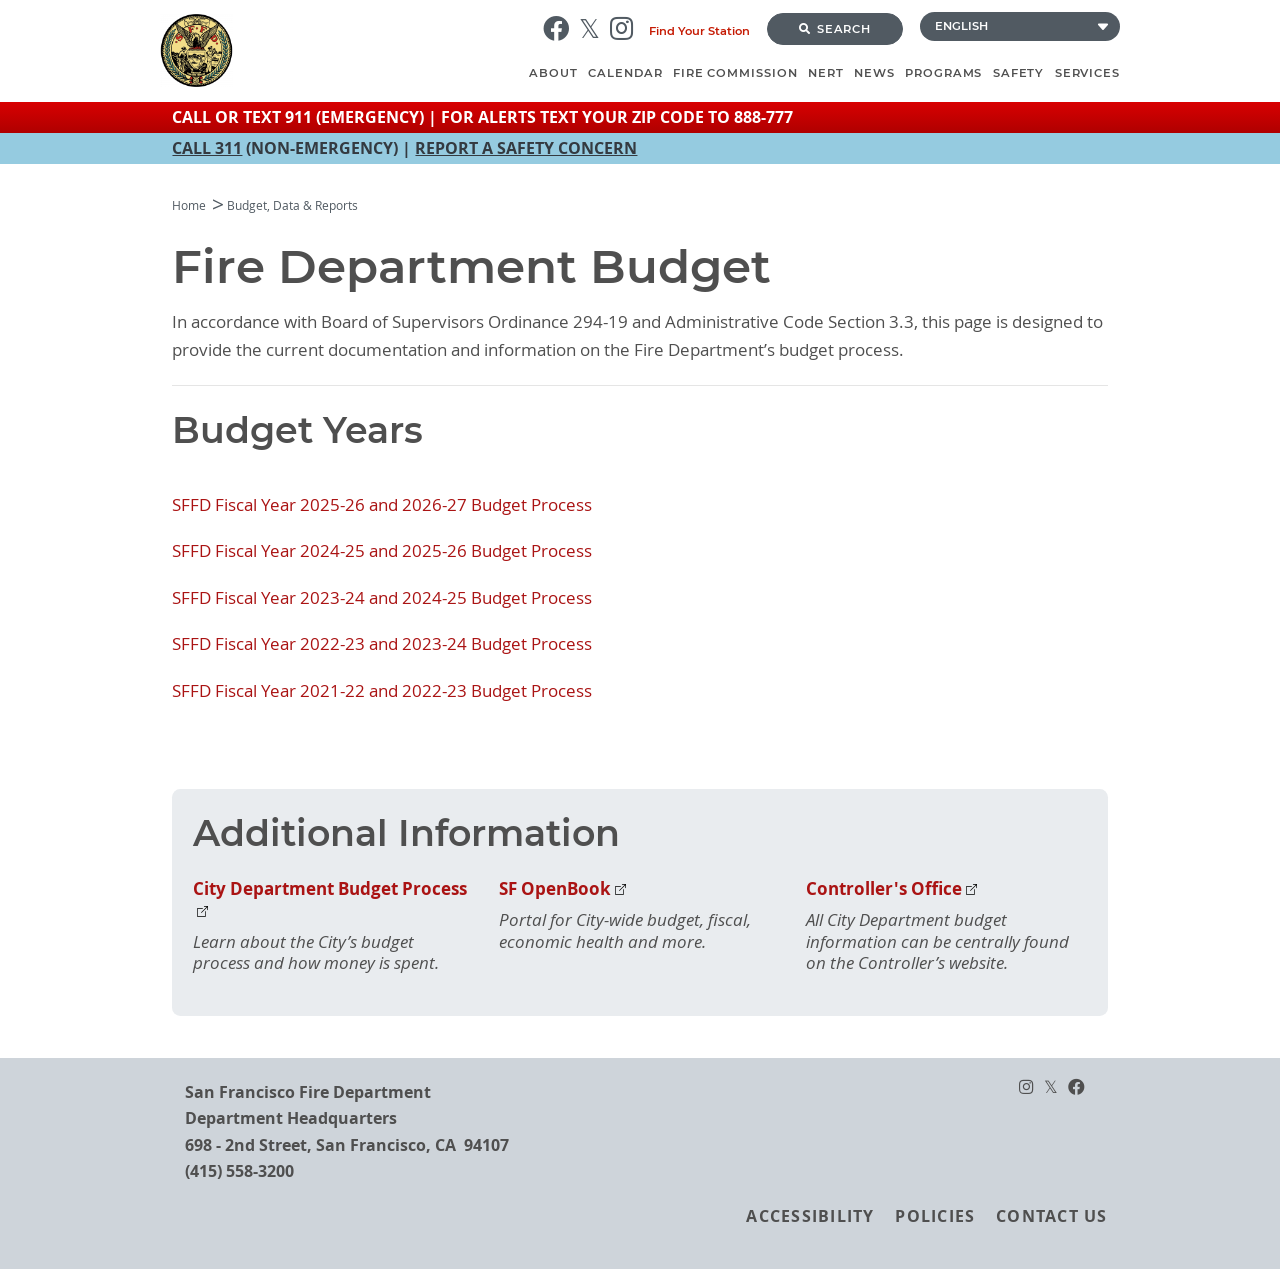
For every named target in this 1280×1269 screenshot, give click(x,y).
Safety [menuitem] (1019, 73)
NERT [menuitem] (826, 73)
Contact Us (1051, 1216)
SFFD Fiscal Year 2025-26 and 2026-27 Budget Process (382, 505)
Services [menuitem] (1087, 73)
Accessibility (810, 1216)
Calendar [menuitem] (625, 73)
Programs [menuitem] (943, 73)
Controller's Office (884, 888)
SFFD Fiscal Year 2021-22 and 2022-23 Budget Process (382, 691)
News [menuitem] (874, 73)
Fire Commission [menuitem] (735, 73)
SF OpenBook (555, 888)
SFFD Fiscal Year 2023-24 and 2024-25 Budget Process (382, 598)
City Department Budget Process (330, 888)
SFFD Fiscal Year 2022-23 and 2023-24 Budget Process (382, 644)
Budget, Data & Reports (292, 205)
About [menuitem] (553, 73)
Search (835, 29)
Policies (935, 1216)
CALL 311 (207, 148)
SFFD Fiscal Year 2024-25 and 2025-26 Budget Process (382, 551)
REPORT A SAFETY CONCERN (526, 148)
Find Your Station (699, 31)
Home (189, 205)
